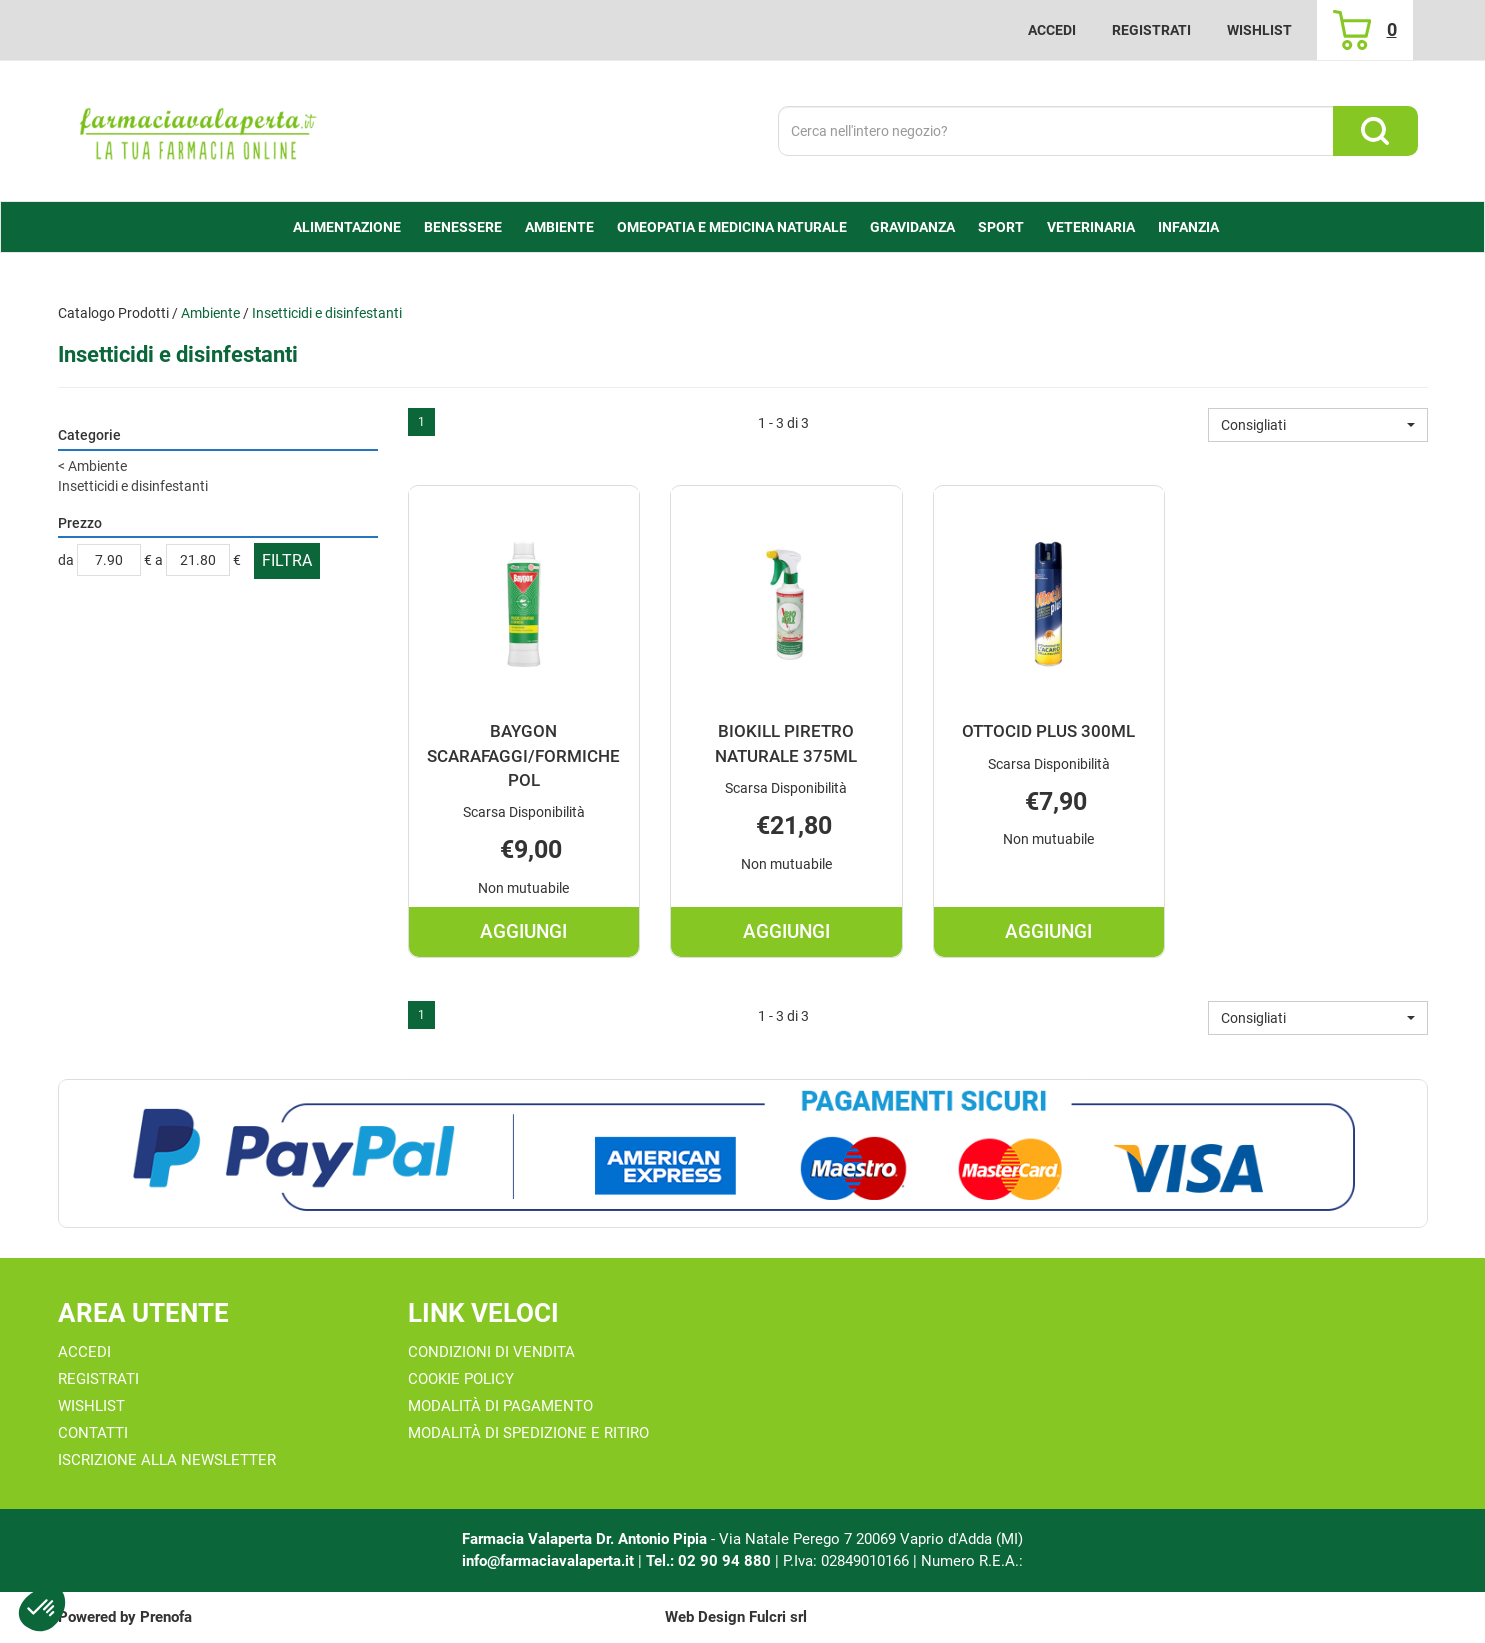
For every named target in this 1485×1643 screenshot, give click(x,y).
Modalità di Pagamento (500, 1406)
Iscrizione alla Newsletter (167, 1460)
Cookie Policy (461, 1379)
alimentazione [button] (347, 227)
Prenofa (166, 1617)
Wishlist (1259, 30)
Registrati (1151, 30)
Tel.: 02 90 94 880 (710, 1561)
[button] (1318, 425)
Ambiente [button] (559, 227)
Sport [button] (1001, 227)
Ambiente (210, 313)
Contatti (93, 1433)
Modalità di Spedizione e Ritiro (528, 1433)
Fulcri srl (778, 1617)
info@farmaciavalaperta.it (548, 1561)
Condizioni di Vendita (491, 1352)
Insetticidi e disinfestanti (133, 486)
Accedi (1052, 30)
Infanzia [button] (1188, 227)
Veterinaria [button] (1091, 227)
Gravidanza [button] (912, 227)
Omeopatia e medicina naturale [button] (732, 227)
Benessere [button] (463, 227)
